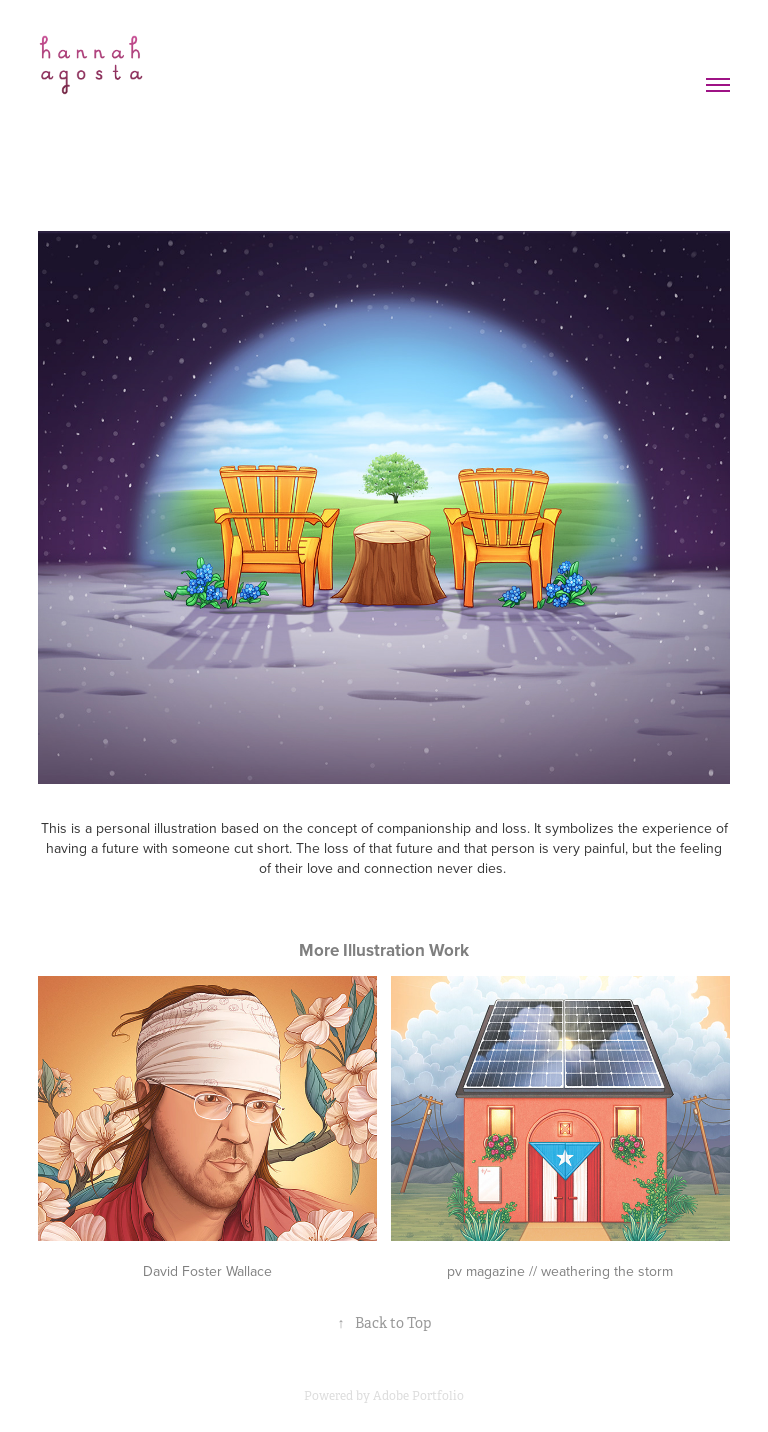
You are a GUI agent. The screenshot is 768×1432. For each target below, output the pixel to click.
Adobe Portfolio (418, 1396)
